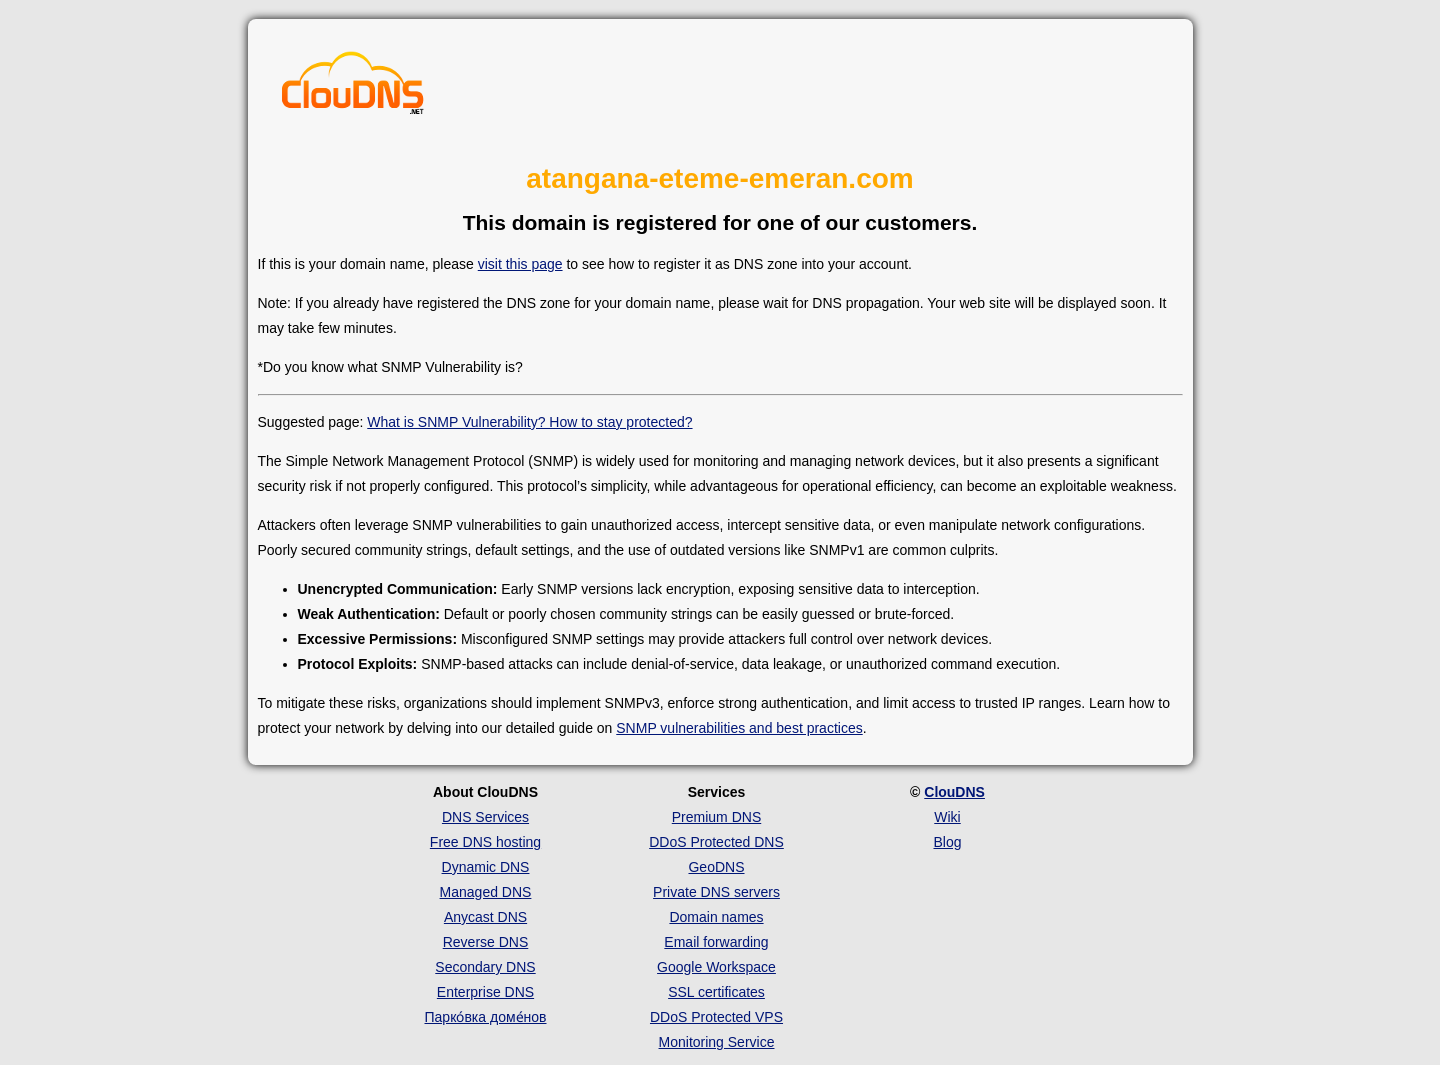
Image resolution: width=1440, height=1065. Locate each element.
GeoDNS (716, 867)
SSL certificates (716, 992)
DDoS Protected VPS (716, 1017)
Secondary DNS (485, 967)
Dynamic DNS (486, 867)
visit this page (520, 264)
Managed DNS (486, 892)
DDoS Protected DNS (716, 842)
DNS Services (485, 817)
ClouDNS (954, 792)
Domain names (716, 917)
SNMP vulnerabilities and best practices (739, 728)
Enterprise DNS (485, 992)
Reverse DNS (486, 942)
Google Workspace (716, 967)
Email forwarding (716, 942)
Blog (947, 842)
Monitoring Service (717, 1042)
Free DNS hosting (485, 842)
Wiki (947, 817)
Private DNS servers (716, 892)
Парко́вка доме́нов (486, 1017)
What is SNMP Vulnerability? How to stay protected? (529, 422)
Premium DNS (716, 817)
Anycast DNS (485, 917)
